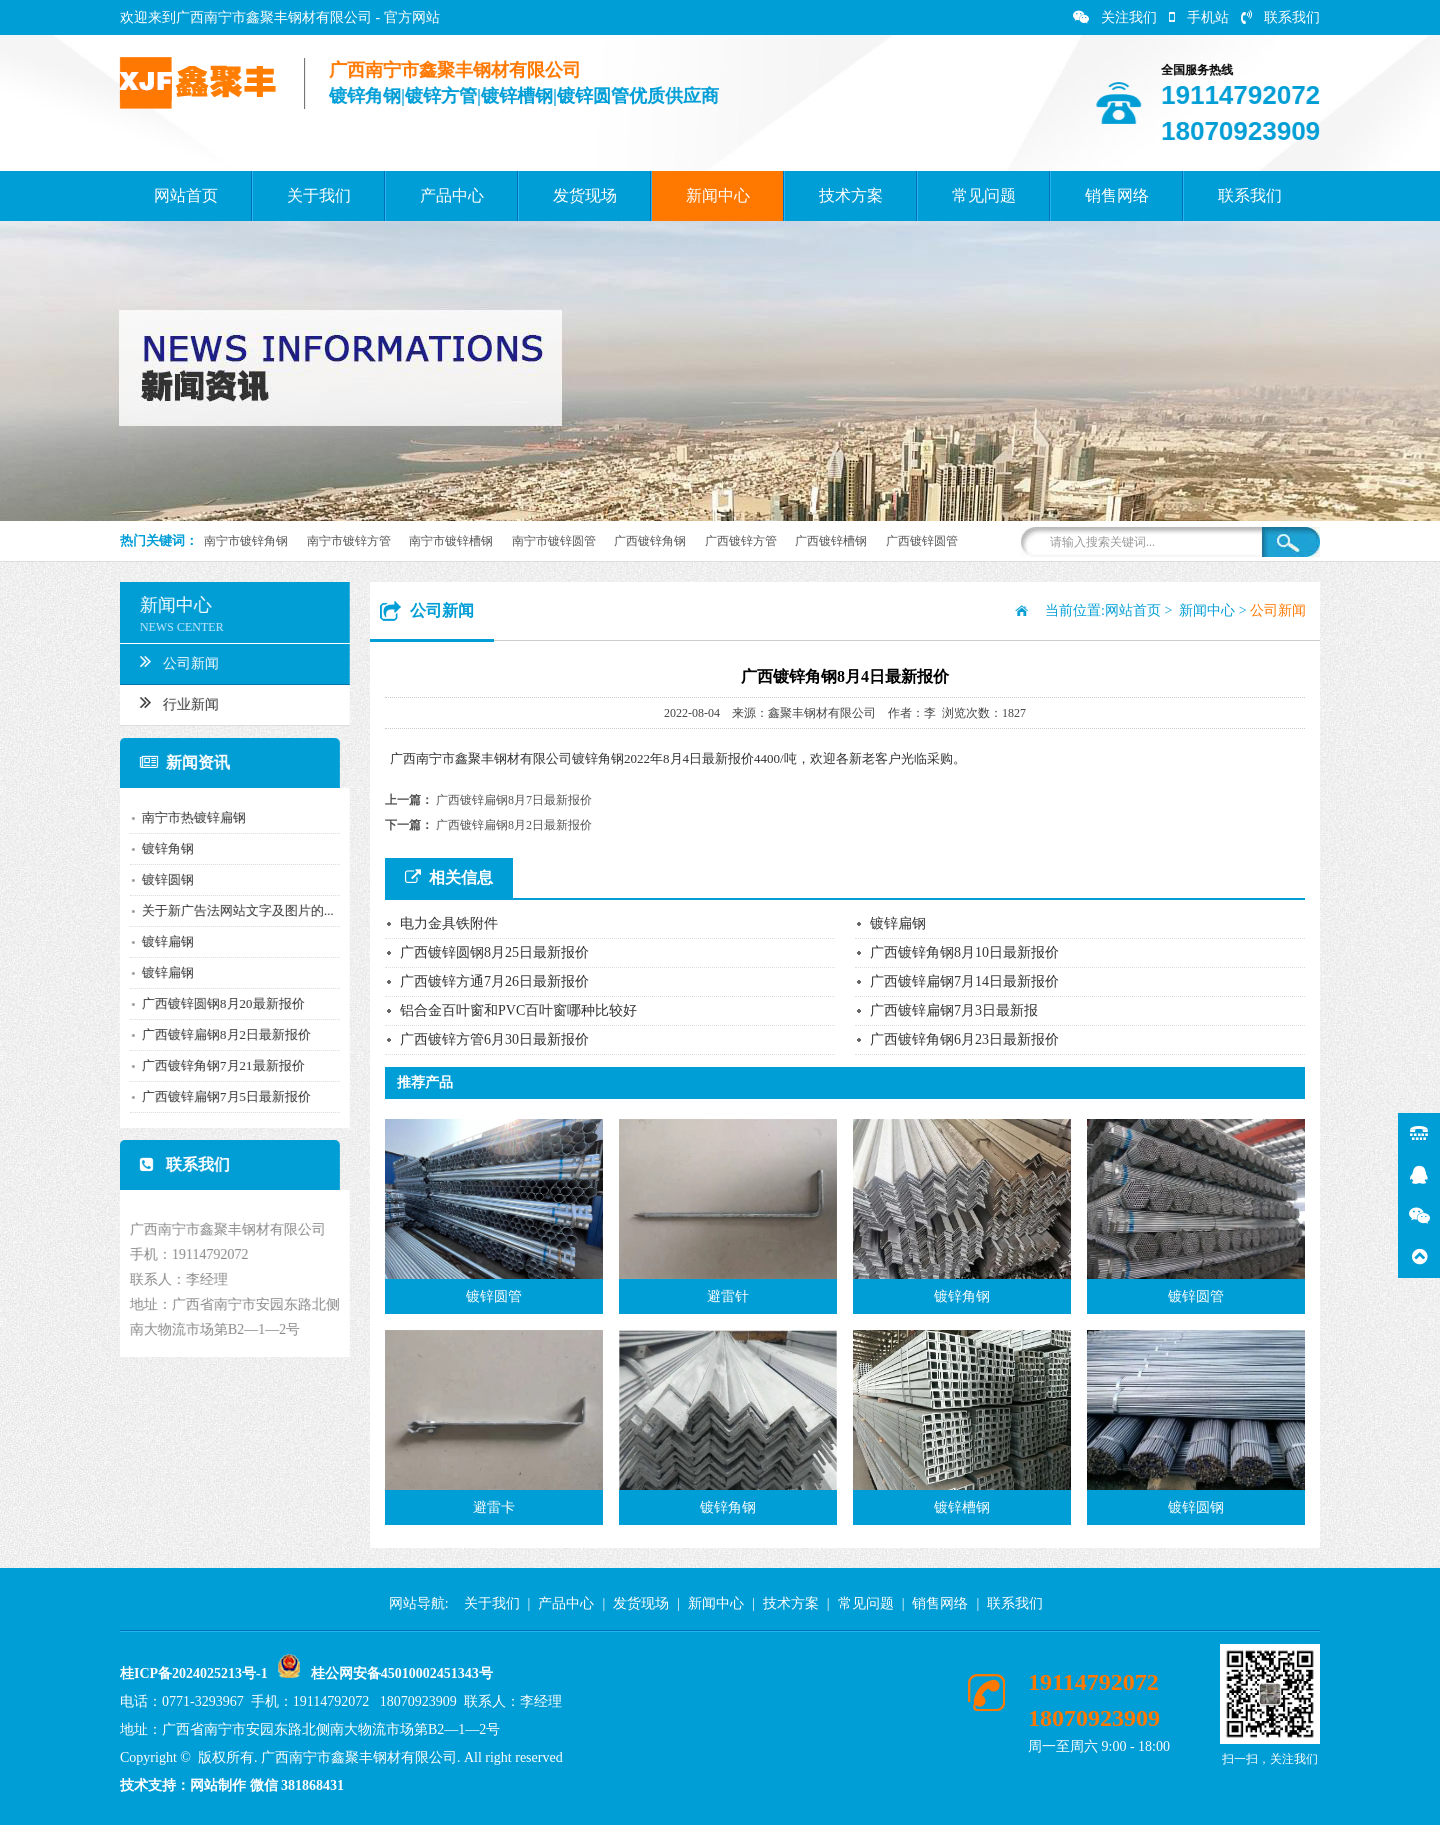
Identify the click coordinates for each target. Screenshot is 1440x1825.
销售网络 (1117, 195)
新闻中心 (718, 195)
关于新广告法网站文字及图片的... (230, 910)
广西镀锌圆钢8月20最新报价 (215, 1003)
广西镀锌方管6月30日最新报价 (494, 1039)
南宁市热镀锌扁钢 (186, 817)
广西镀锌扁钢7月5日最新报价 (218, 1096)
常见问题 (984, 195)
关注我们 (1115, 17)
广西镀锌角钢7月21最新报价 (215, 1065)
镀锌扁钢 (160, 941)
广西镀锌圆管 (922, 541)
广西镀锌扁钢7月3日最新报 (954, 1010)
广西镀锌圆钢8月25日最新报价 (494, 952)
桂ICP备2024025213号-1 (194, 1673)
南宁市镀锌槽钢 (451, 541)
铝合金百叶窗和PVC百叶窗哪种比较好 (518, 1010)
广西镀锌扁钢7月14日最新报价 (964, 981)
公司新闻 (171, 661)
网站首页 (186, 195)
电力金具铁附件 (449, 923)
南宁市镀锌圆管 (554, 541)
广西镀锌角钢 (650, 541)
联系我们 (1280, 17)
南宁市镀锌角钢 (246, 541)
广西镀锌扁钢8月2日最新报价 (218, 1034)
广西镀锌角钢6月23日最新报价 (964, 1039)
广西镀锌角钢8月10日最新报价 (964, 952)
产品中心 (452, 195)
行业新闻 (171, 702)
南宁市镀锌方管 (349, 541)
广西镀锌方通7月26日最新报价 (494, 981)
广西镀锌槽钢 (831, 541)
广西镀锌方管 (741, 541)
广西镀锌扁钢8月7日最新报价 (514, 800)
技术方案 (851, 195)
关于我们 (319, 195)
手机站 (1199, 17)
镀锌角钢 (160, 848)
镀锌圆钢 (160, 879)
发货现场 (585, 195)
